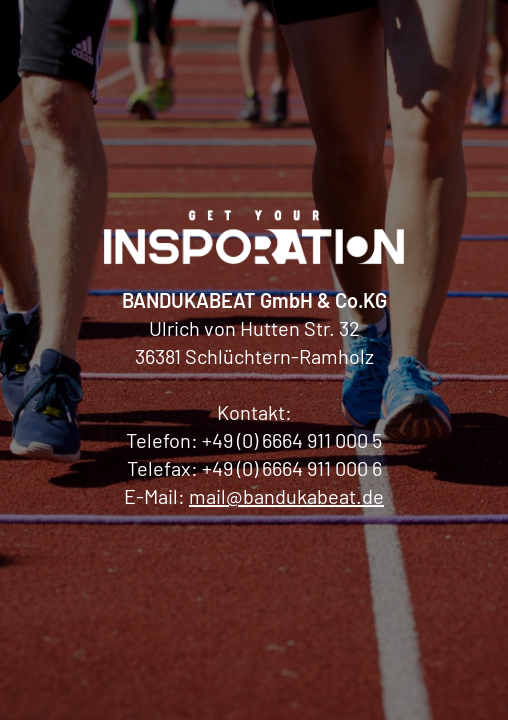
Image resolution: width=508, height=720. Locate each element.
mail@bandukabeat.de (286, 496)
